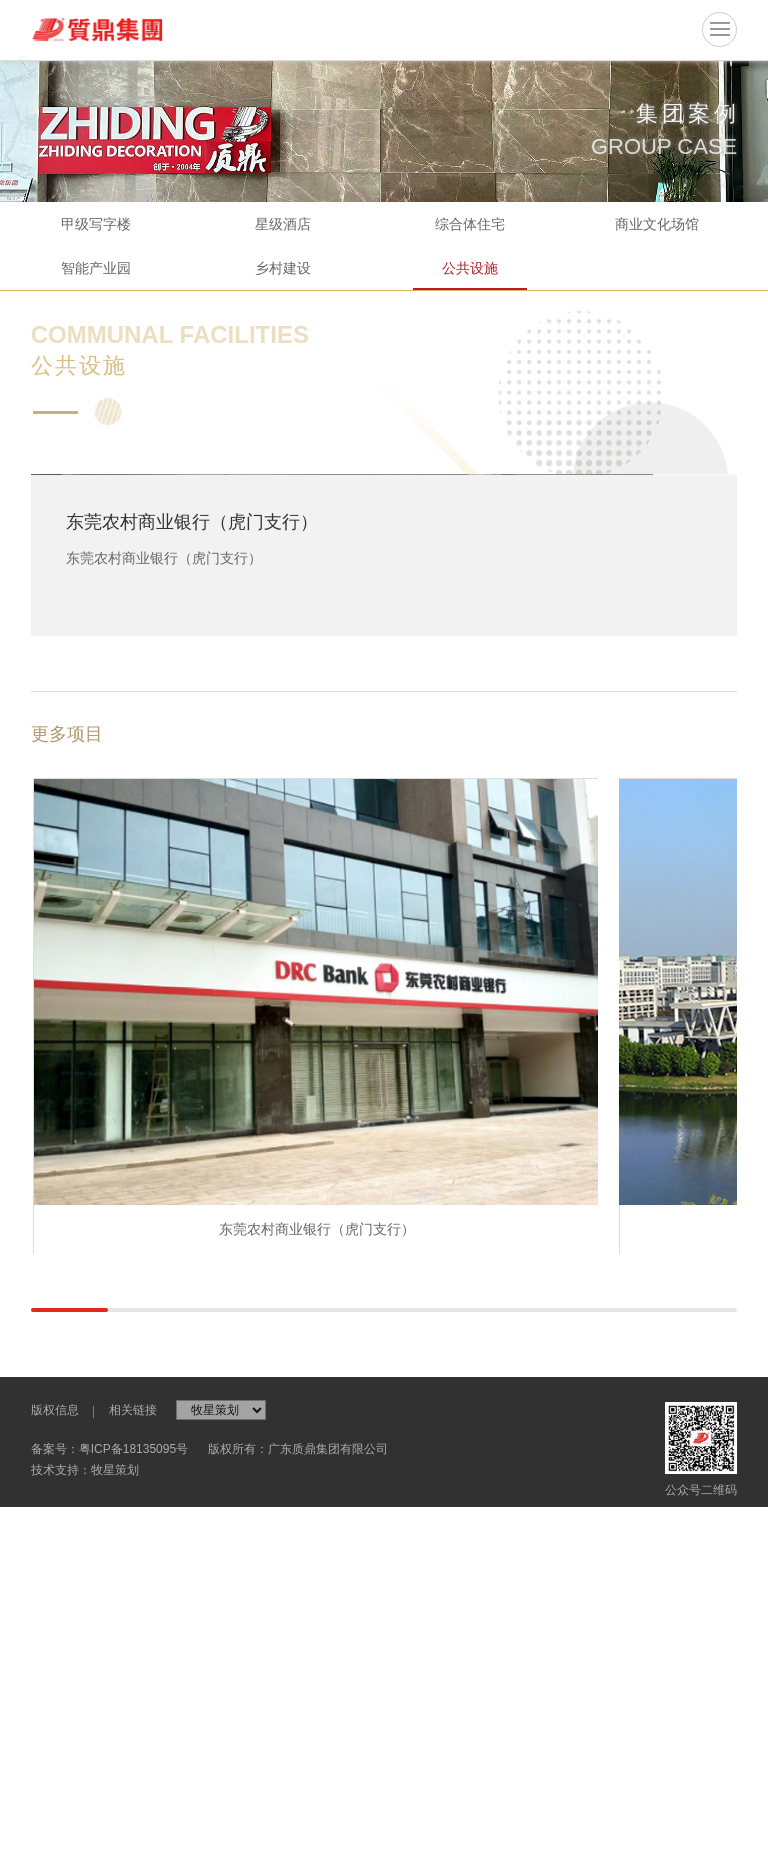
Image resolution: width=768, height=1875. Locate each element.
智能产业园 (96, 268)
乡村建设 (283, 268)
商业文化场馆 (657, 224)
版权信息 (55, 1803)
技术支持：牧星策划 (85, 1863)
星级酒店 (283, 224)
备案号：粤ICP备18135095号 (109, 1842)
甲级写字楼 (96, 224)
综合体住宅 (470, 224)
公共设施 (470, 268)
